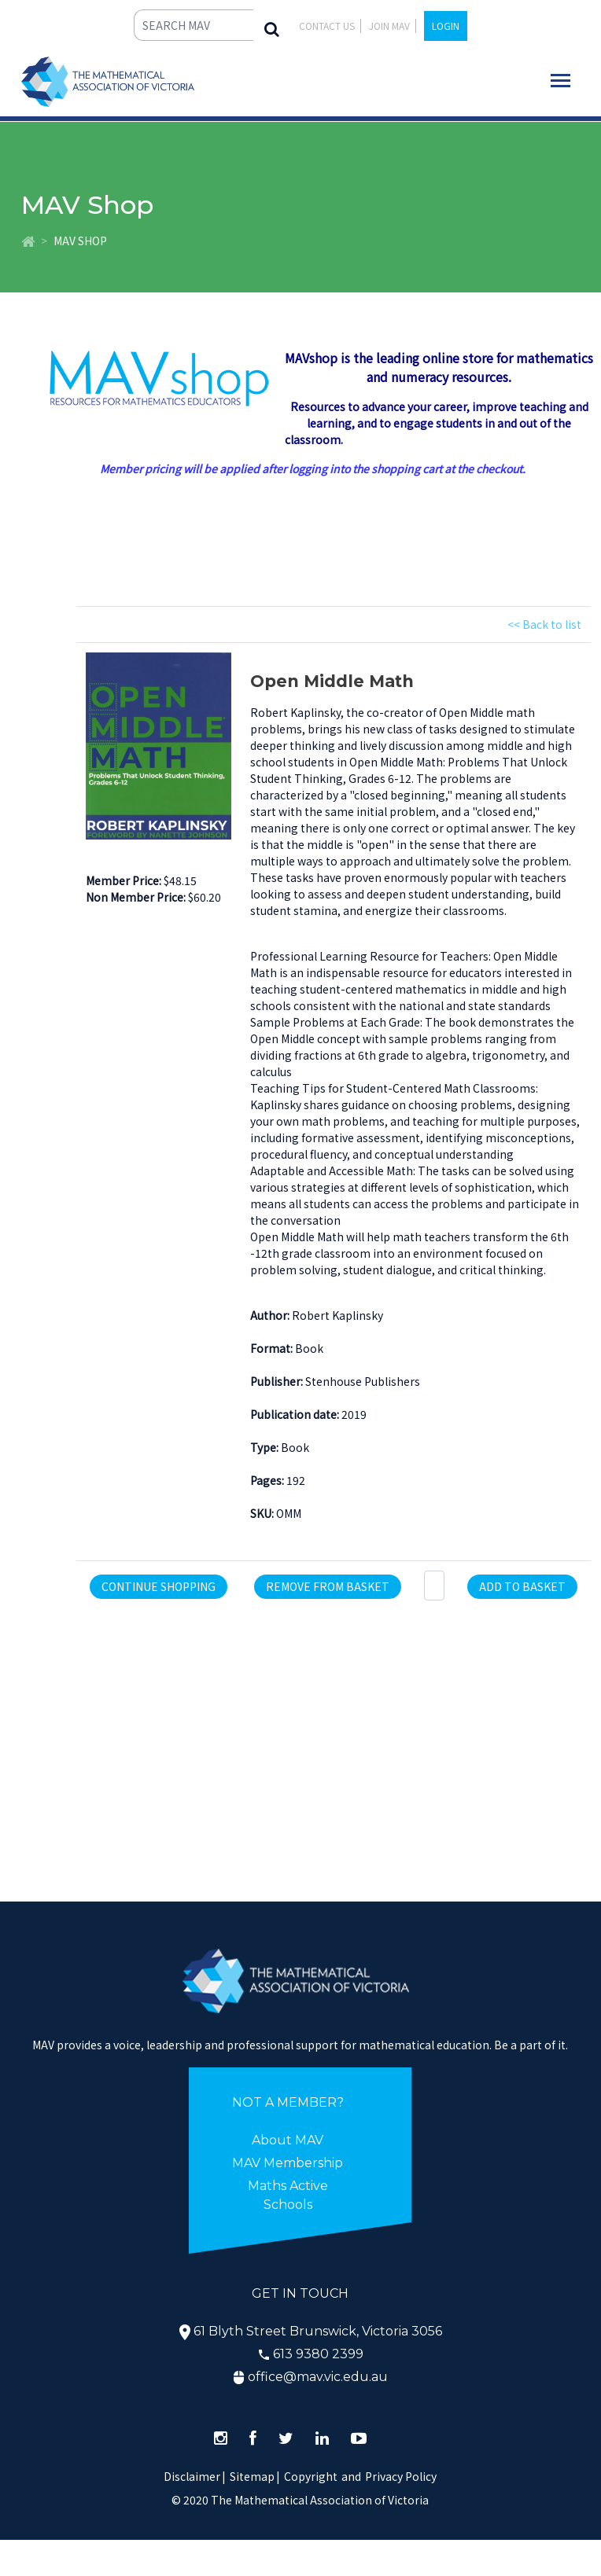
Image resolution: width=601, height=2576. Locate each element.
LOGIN (445, 25)
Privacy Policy (401, 2476)
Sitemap (252, 2476)
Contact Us (327, 25)
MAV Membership (287, 2162)
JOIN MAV (389, 25)
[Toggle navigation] (560, 81)
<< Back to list (544, 624)
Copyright (310, 2476)
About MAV (287, 2140)
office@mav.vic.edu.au (318, 2376)
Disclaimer (195, 2476)
